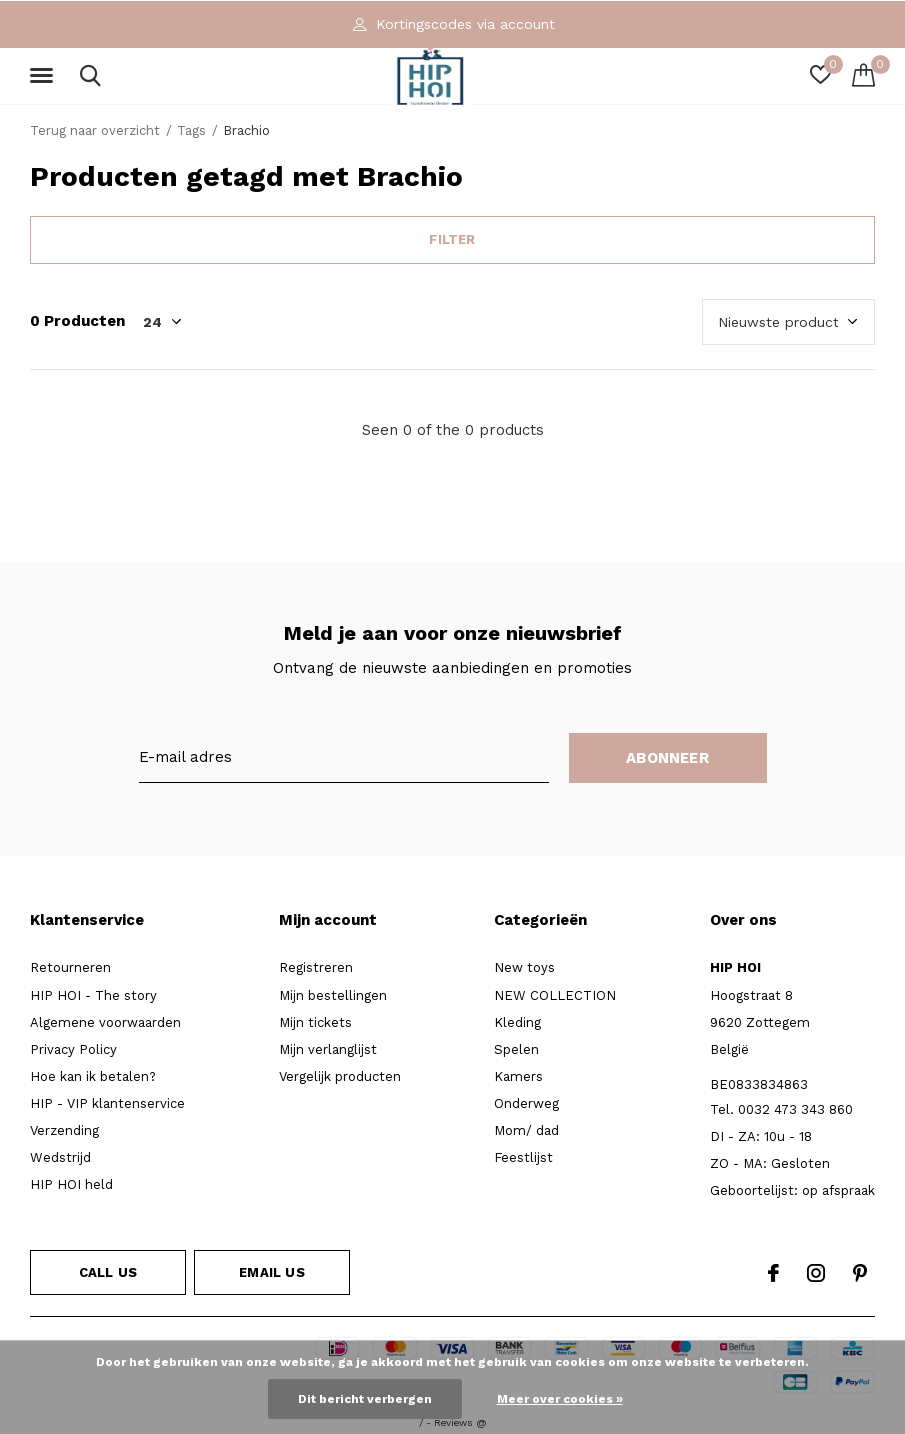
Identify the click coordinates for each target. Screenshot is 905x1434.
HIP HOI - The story (93, 995)
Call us (108, 1272)
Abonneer (667, 758)
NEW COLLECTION (555, 995)
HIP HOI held (71, 1184)
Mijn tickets (315, 1022)
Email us (271, 1272)
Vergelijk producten (340, 1076)
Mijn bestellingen (333, 995)
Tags (191, 130)
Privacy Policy (73, 1049)
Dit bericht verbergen (365, 1399)
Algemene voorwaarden (105, 1022)
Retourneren (70, 967)
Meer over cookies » (560, 1399)
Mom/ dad (526, 1130)
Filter (452, 239)
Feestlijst (523, 1157)
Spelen (516, 1049)
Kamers (518, 1076)
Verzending (64, 1130)
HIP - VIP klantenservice (107, 1103)
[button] (45, 76)
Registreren (316, 967)
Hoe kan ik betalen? (93, 1076)
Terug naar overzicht (95, 130)
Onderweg (526, 1103)
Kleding (517, 1022)
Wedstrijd (60, 1157)
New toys (524, 967)
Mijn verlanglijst (328, 1049)
